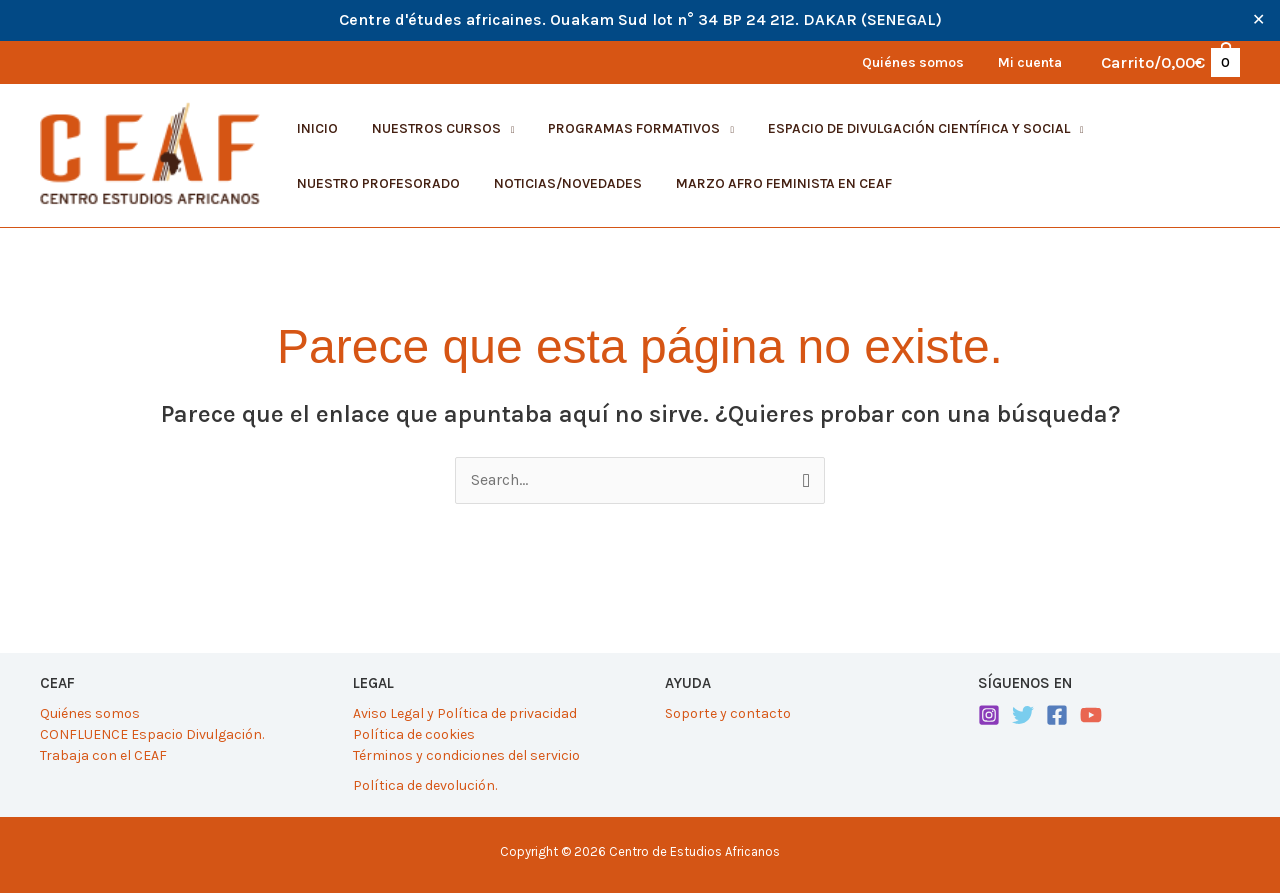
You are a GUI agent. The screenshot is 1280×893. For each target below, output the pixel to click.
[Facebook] (1057, 715)
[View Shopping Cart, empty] (1169, 62)
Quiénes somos (90, 713)
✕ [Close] (1258, 20)
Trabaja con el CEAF (103, 755)
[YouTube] (1091, 715)
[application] (499, 128)
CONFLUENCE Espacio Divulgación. (152, 734)
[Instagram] (989, 715)
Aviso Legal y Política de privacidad (465, 713)
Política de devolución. (425, 785)
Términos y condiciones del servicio (466, 755)
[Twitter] (1023, 715)
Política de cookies (414, 734)
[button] (434, 129)
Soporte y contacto (728, 713)
